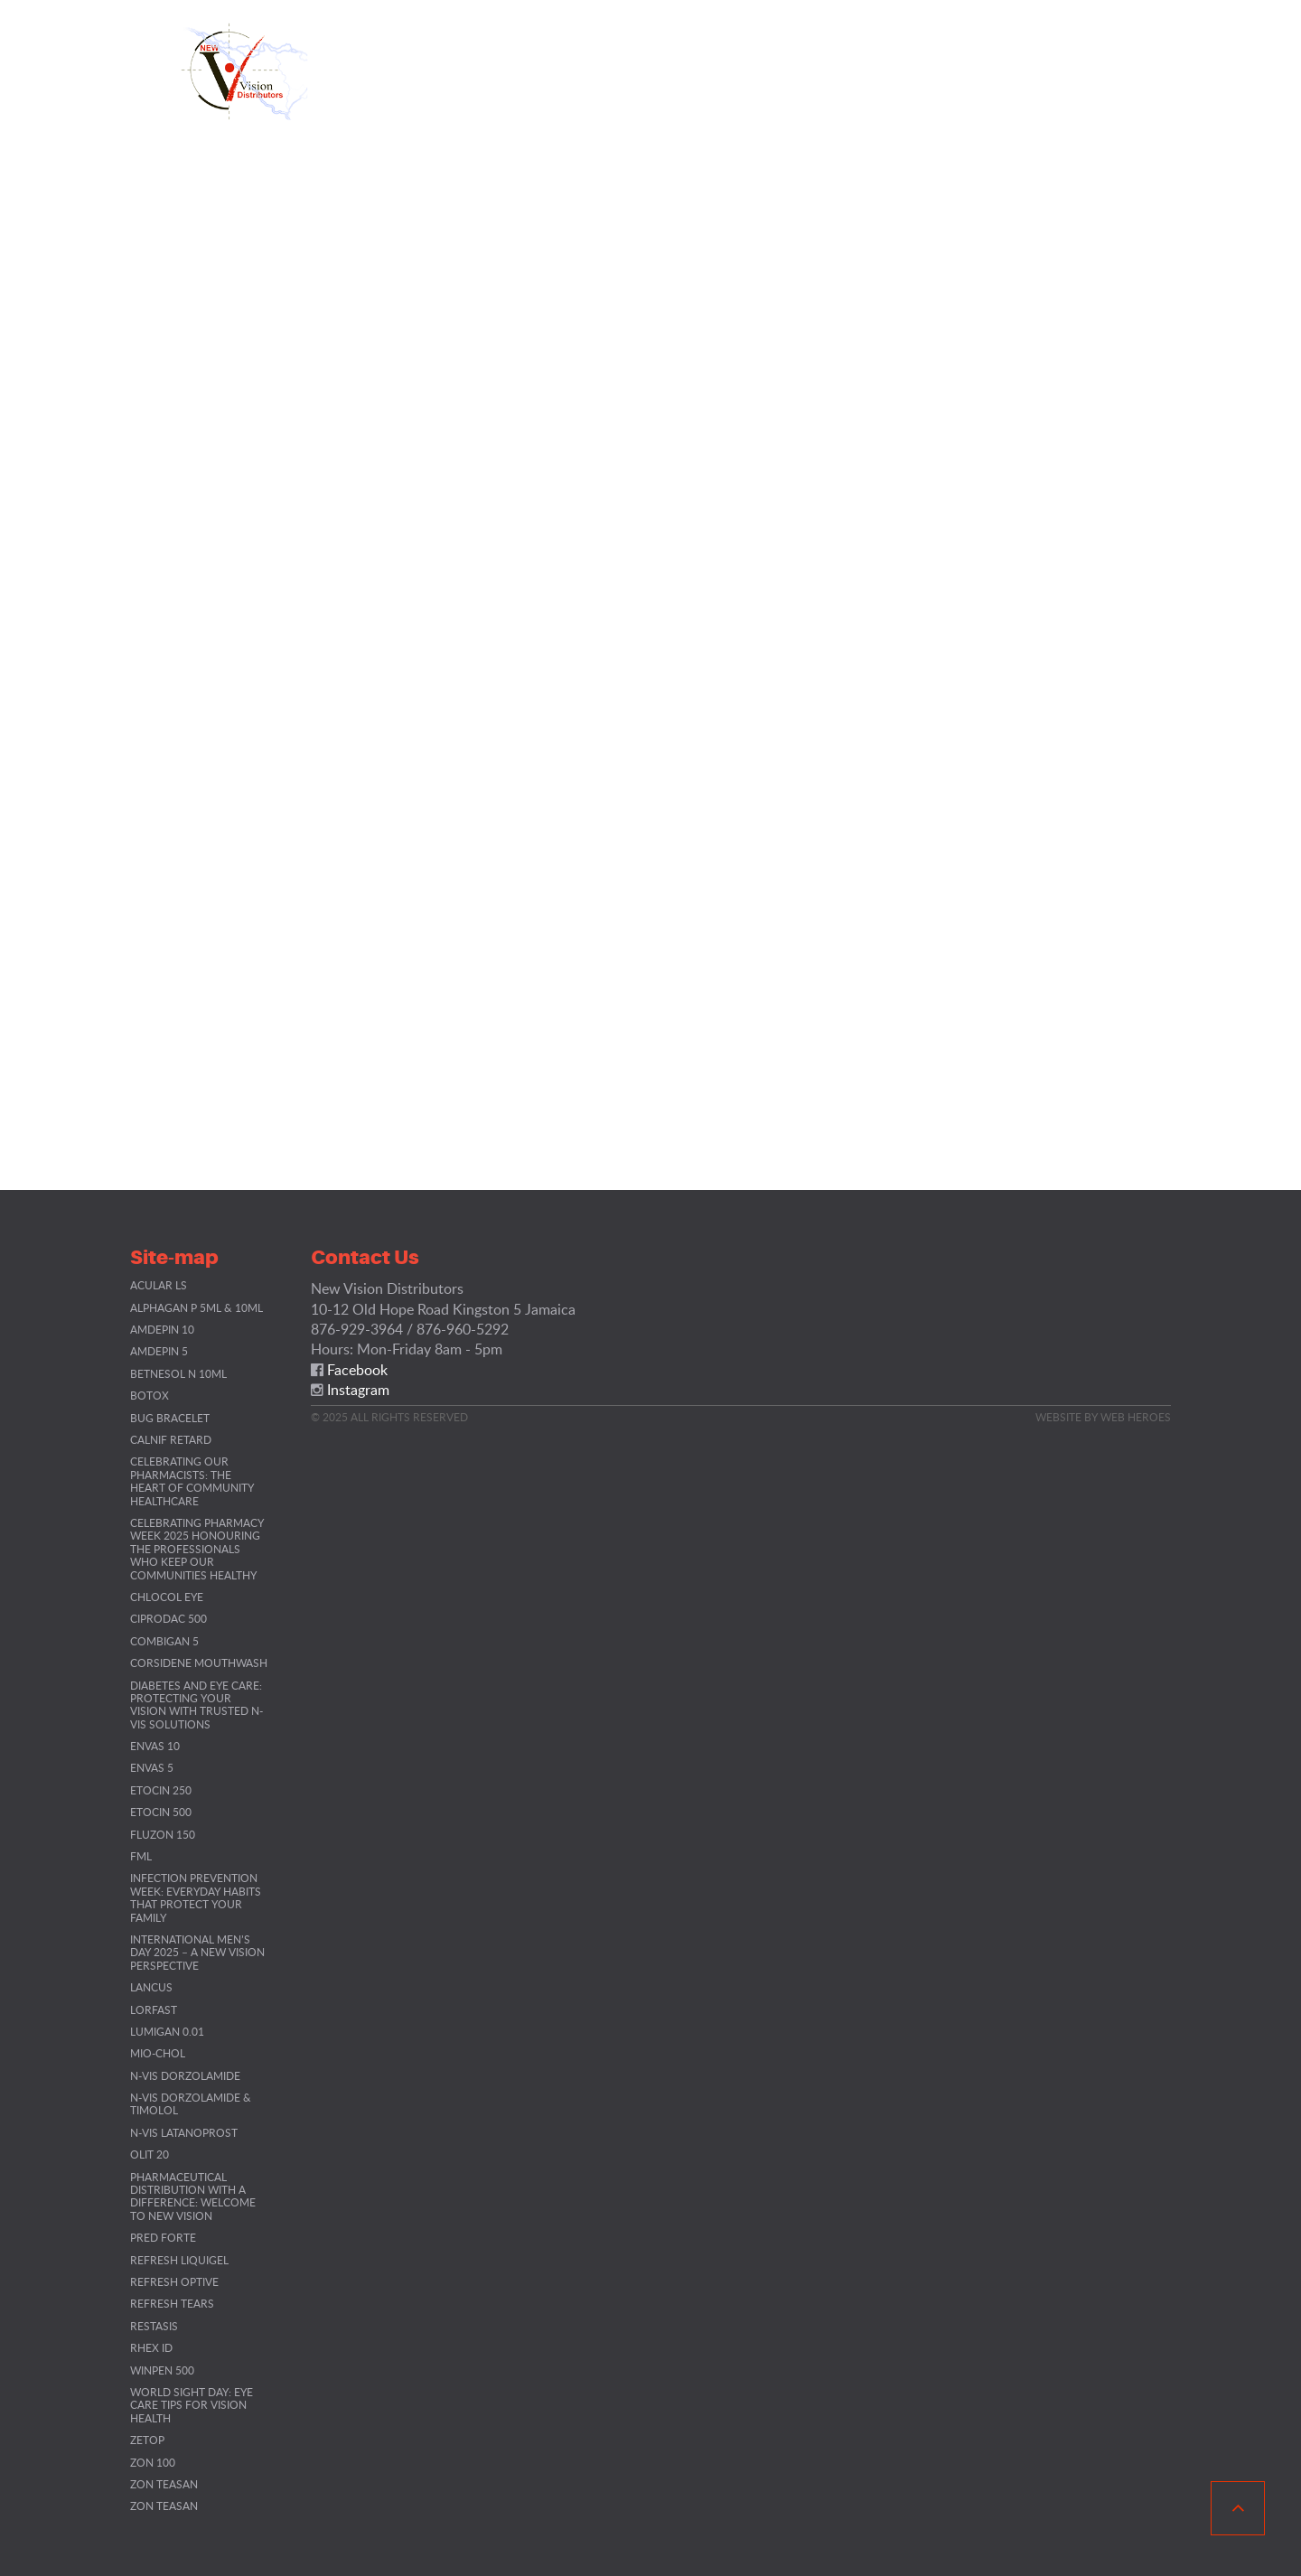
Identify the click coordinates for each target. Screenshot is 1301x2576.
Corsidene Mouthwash (198, 1662)
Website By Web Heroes (1103, 1417)
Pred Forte (163, 2237)
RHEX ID (151, 2347)
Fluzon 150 (162, 1834)
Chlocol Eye (166, 1596)
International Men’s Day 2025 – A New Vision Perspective (197, 1952)
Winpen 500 (162, 2370)
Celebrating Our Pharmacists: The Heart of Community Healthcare (192, 1480)
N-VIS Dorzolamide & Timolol (190, 2103)
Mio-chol (157, 2053)
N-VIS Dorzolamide (185, 2075)
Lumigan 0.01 (167, 2031)
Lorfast (153, 2009)
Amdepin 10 (162, 1329)
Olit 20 (149, 2154)
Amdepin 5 (159, 1351)
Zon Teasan (164, 2484)
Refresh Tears (172, 2303)
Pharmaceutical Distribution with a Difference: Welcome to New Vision (193, 2196)
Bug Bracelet (170, 1417)
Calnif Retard (170, 1439)
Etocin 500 (161, 1811)
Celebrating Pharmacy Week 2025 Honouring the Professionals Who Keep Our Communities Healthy (197, 1548)
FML (141, 1856)
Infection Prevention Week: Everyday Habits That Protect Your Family (195, 1897)
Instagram (358, 1390)
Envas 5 (151, 1767)
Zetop (147, 2439)
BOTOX (149, 1395)
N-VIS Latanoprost (184, 2132)
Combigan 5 (164, 1641)
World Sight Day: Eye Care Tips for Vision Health (191, 2404)
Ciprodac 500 (168, 1618)
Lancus (151, 1987)
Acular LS (158, 1285)
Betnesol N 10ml (178, 1373)
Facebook (357, 1370)
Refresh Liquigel (179, 2260)
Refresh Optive (174, 2281)
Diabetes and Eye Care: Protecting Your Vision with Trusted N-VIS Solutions (196, 1704)
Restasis (154, 2325)
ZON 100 (152, 2462)
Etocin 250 (161, 1790)
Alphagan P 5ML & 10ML (196, 1307)
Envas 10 (155, 1745)
